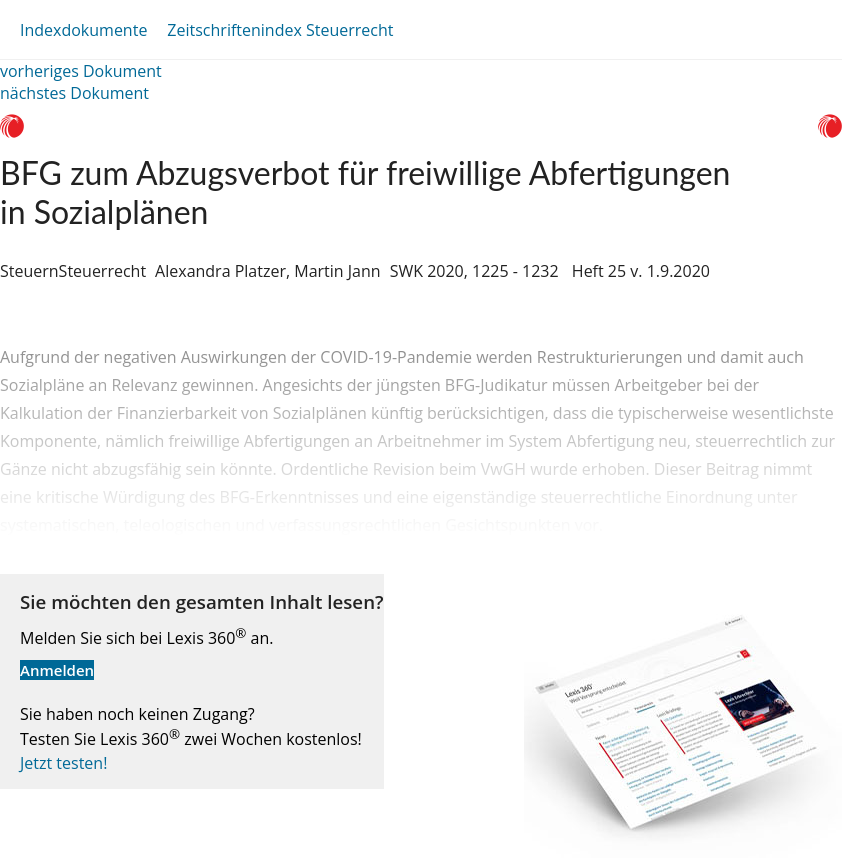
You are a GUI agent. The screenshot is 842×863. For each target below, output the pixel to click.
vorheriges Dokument (81, 71)
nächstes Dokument (74, 93)
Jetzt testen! (63, 763)
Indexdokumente (83, 30)
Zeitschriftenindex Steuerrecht (280, 30)
